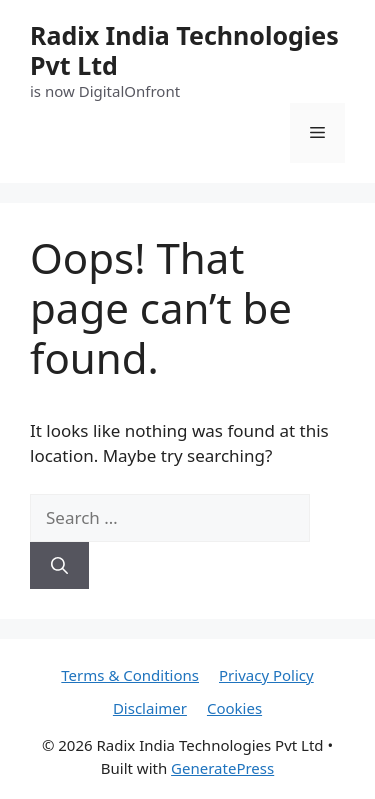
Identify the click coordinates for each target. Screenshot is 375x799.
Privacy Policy (266, 675)
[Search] (59, 566)
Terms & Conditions (130, 675)
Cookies (234, 708)
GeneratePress (222, 768)
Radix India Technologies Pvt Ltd (184, 50)
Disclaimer (150, 708)
